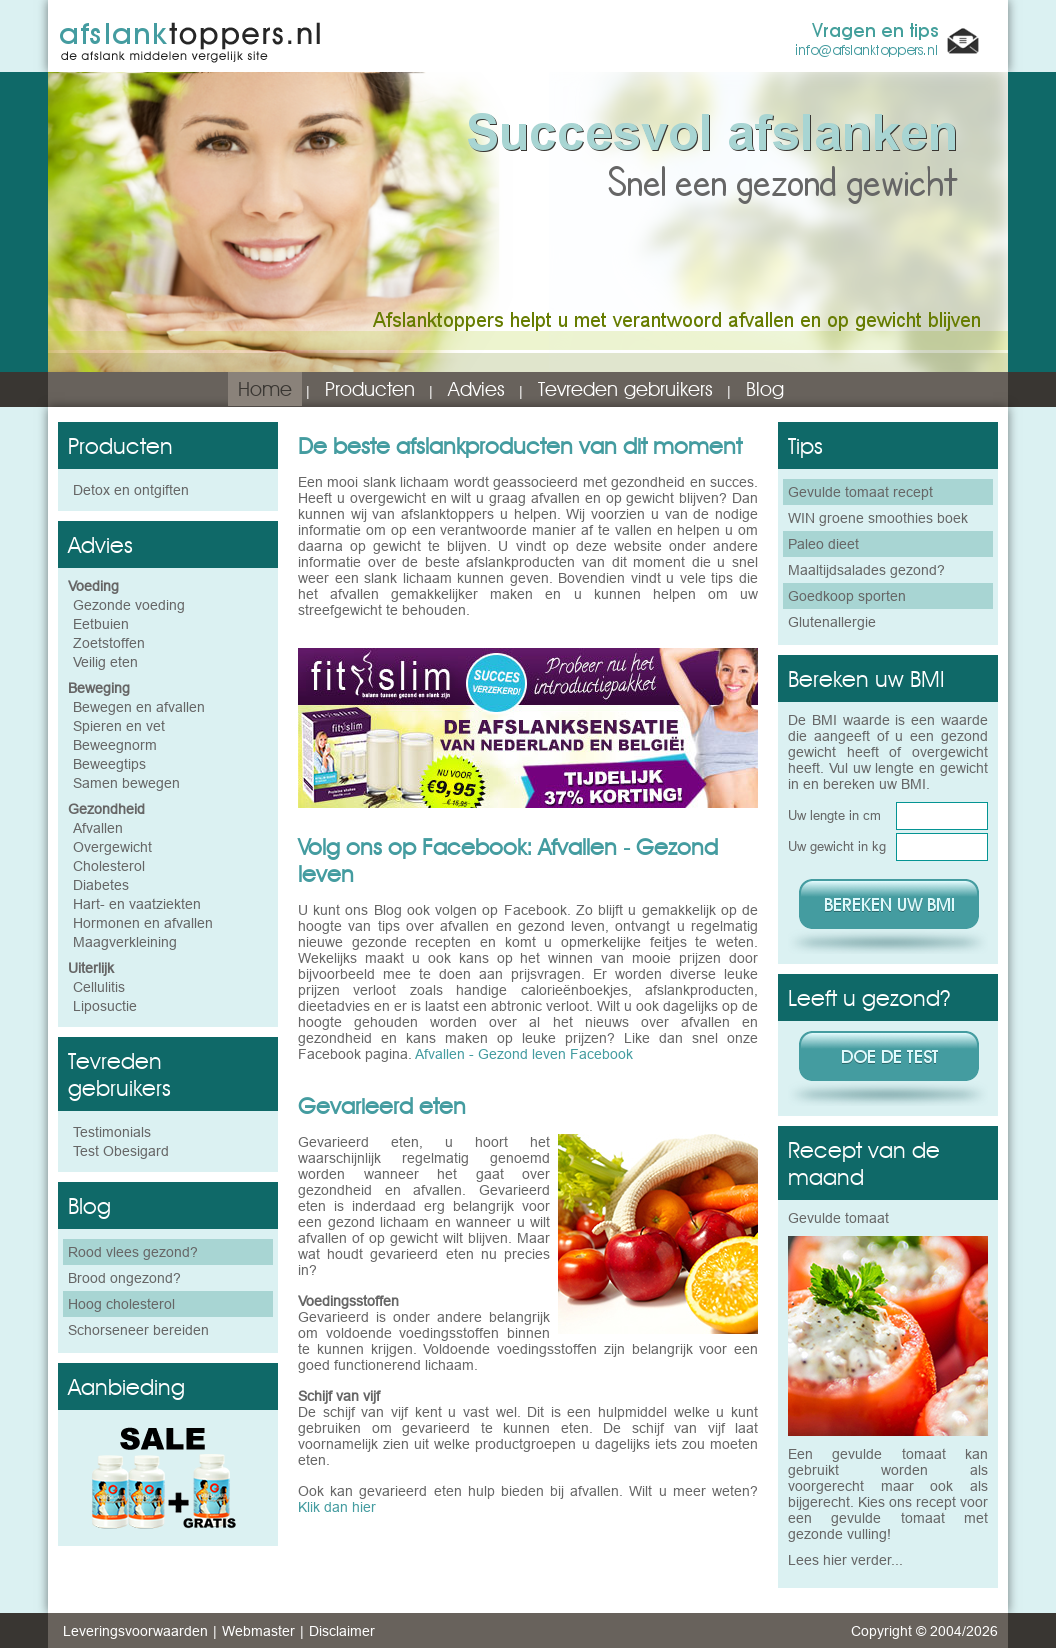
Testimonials (112, 1132)
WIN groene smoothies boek (878, 518)
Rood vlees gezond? (133, 1252)
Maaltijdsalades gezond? (866, 570)
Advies (476, 389)
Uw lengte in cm (834, 815)
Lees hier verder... (845, 1560)
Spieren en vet (119, 726)
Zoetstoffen (109, 643)
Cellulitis (99, 987)
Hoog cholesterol (121, 1304)
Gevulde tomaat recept (860, 492)
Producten (370, 389)
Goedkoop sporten (847, 596)
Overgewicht (112, 847)
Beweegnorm (115, 745)
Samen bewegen (126, 783)
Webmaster (258, 1631)
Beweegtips (109, 764)
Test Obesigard (121, 1151)
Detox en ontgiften (131, 490)
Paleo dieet (823, 544)
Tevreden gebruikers (625, 389)
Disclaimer (342, 1631)
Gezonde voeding (129, 605)
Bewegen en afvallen (139, 707)
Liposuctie (105, 1006)
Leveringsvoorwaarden (135, 1631)
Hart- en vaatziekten (137, 904)
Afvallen (98, 828)
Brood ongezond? (124, 1278)
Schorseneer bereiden (138, 1330)
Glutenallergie (832, 622)
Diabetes (101, 885)
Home (265, 389)
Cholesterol (109, 866)
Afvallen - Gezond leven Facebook (524, 1054)
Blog (765, 389)
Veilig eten (105, 662)
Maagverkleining (125, 942)
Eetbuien (101, 624)
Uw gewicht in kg (837, 846)
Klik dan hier (337, 1507)
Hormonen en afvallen (143, 923)
